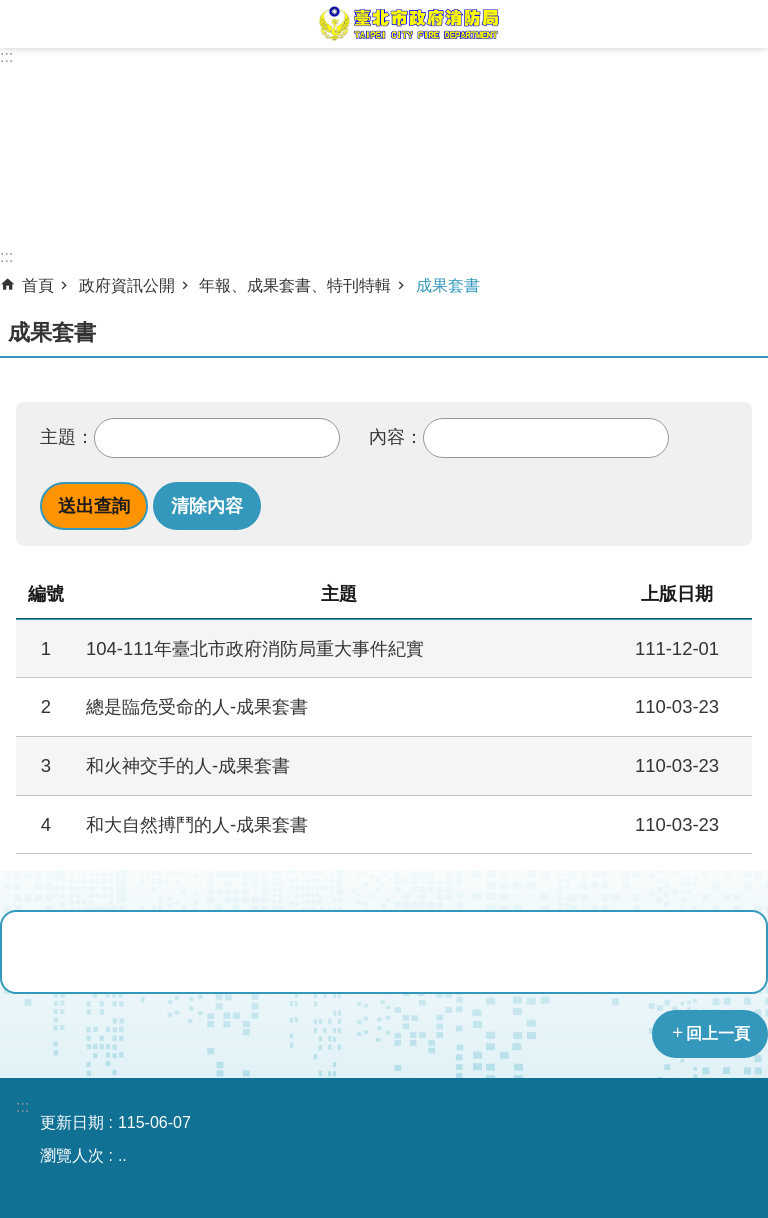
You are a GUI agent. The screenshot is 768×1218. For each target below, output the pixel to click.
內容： (396, 437)
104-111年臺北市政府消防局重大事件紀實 (255, 648)
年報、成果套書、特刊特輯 (295, 285)
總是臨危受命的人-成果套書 (197, 706)
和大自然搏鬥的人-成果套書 (197, 824)
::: (6, 56)
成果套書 (448, 285)
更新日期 (72, 1122)
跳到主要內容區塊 (10, 10)
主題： (67, 437)
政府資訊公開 (127, 285)
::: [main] (6, 256)
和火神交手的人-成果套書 (188, 765)
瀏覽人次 (72, 1155)
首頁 (38, 285)
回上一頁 (718, 1033)
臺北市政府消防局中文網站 (408, 24)
